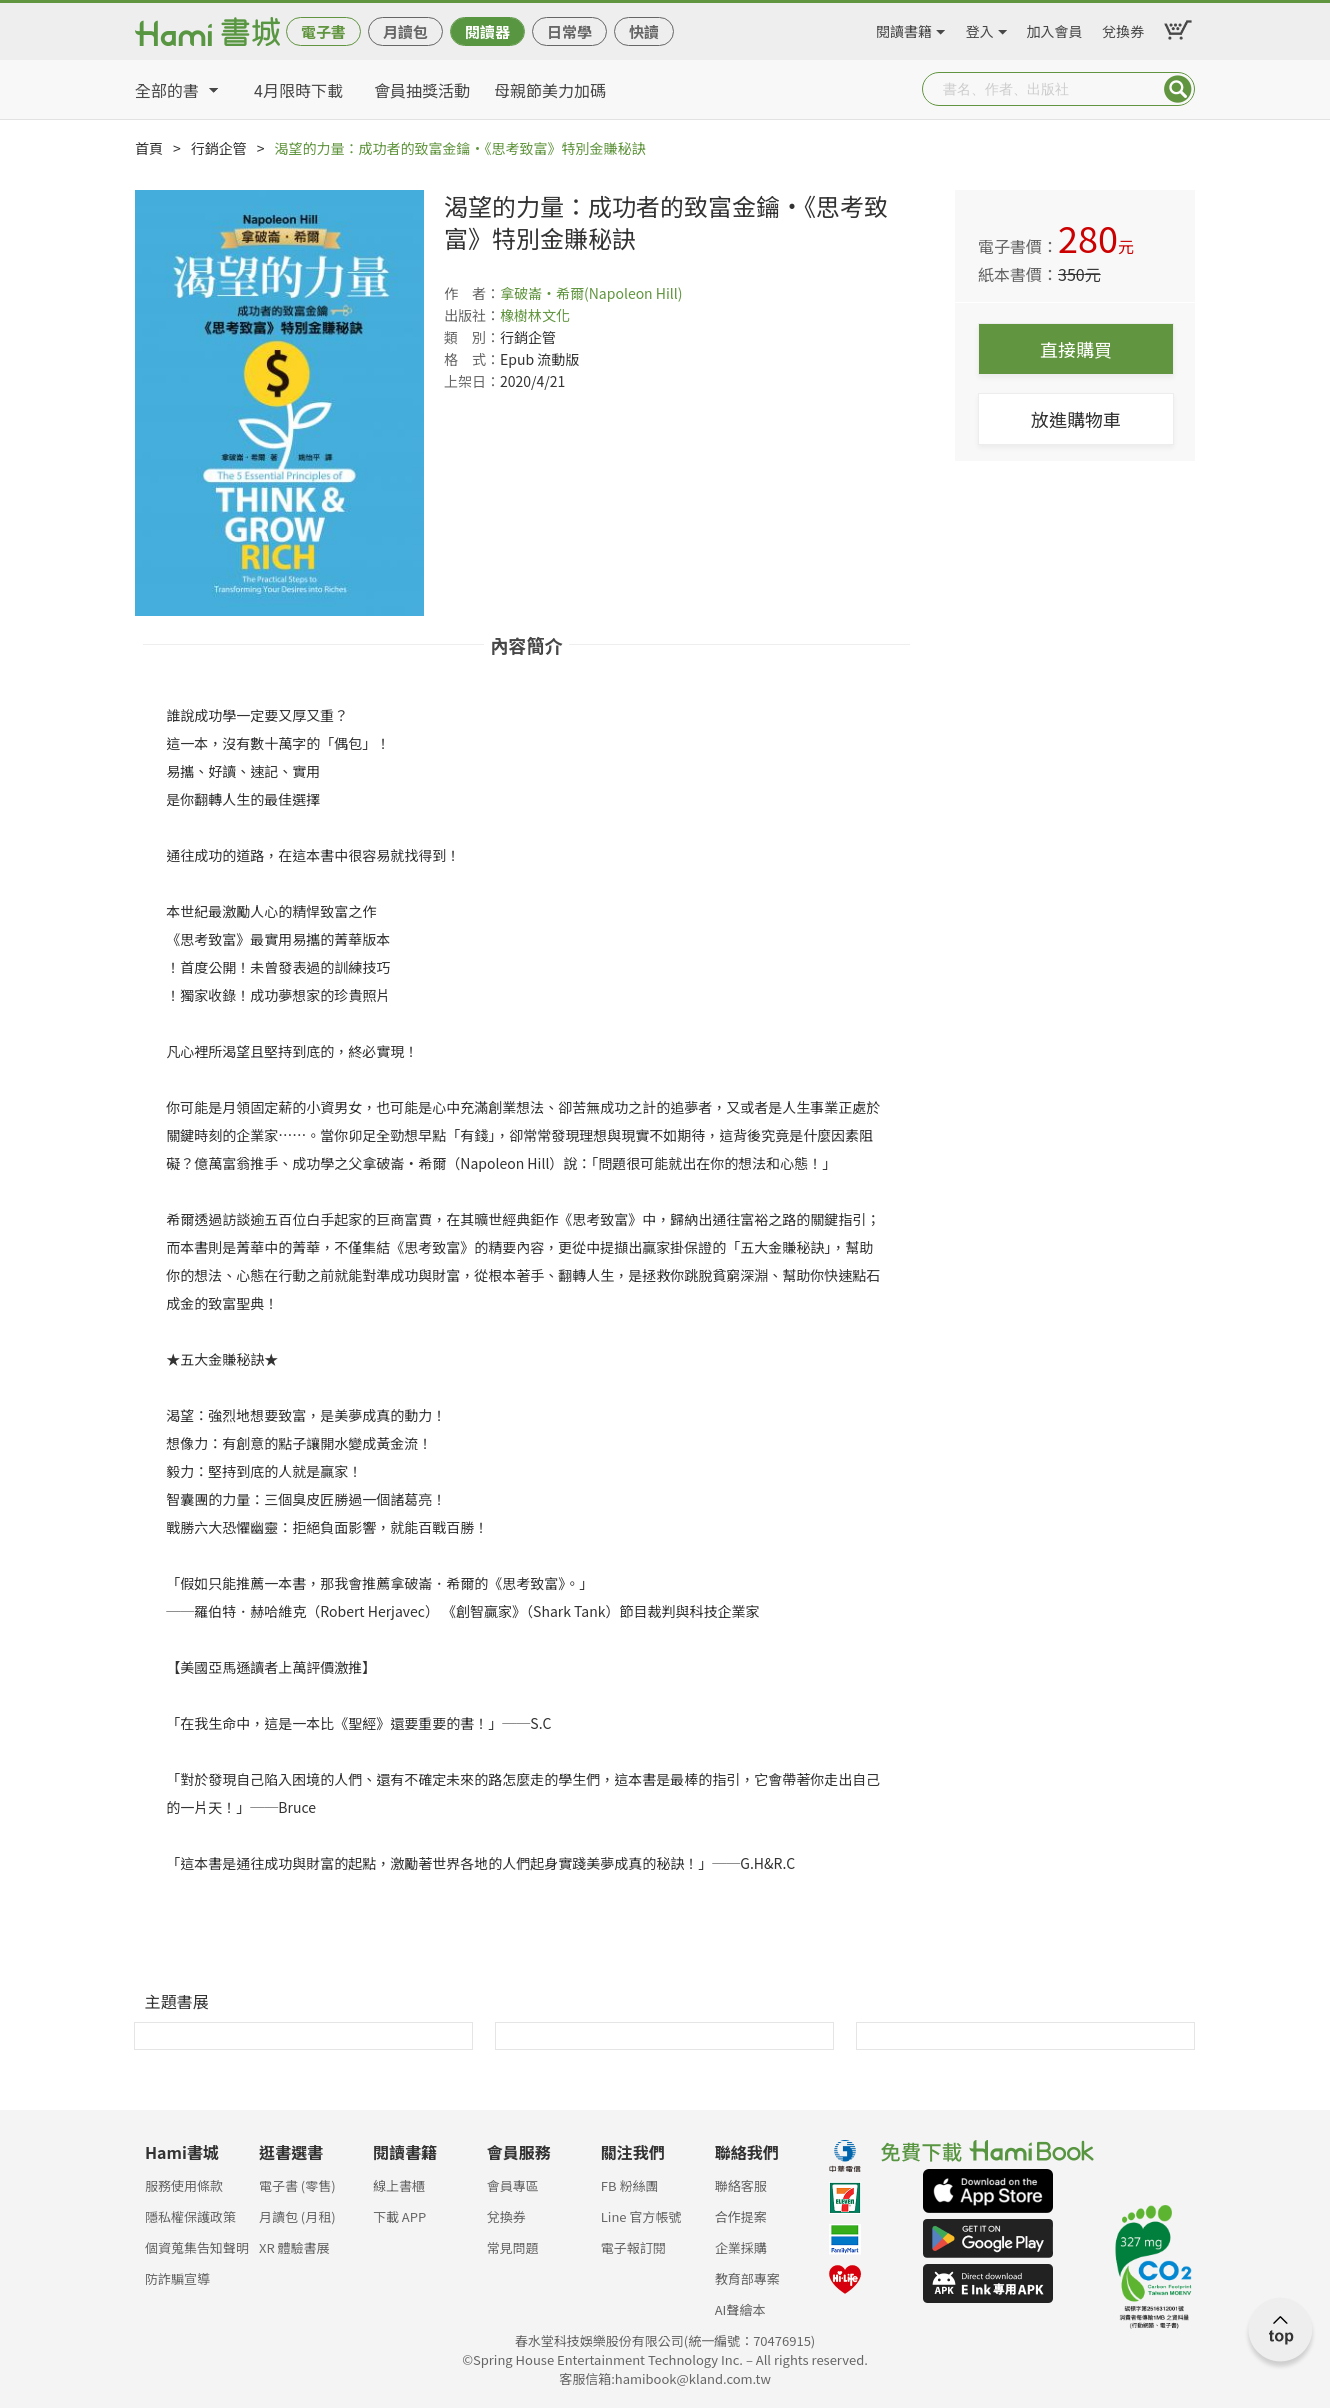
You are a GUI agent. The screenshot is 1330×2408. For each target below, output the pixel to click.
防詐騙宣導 (177, 2278)
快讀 (644, 31)
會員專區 (513, 2185)
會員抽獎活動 (422, 90)
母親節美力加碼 (550, 90)
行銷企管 (219, 148)
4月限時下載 (298, 90)
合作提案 (741, 2216)
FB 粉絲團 (630, 2185)
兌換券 (1123, 28)
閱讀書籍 (904, 28)
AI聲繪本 (740, 2309)
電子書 (323, 31)
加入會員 (1055, 28)
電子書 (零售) (297, 2185)
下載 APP (399, 2216)
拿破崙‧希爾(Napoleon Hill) (591, 293)
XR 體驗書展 (294, 2247)
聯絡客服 (741, 2185)
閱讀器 (487, 31)
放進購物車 (1076, 419)
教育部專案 (747, 2278)
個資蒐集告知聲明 (197, 2247)
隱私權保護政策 (190, 2216)
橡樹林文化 (535, 315)
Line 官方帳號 (641, 2216)
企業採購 (741, 2247)
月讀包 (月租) (297, 2216)
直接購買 (1076, 349)
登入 (980, 28)
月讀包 (405, 31)
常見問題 (513, 2247)
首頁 (149, 148)
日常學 (569, 31)
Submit (1178, 89)
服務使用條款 (184, 2185)
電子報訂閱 (633, 2247)
